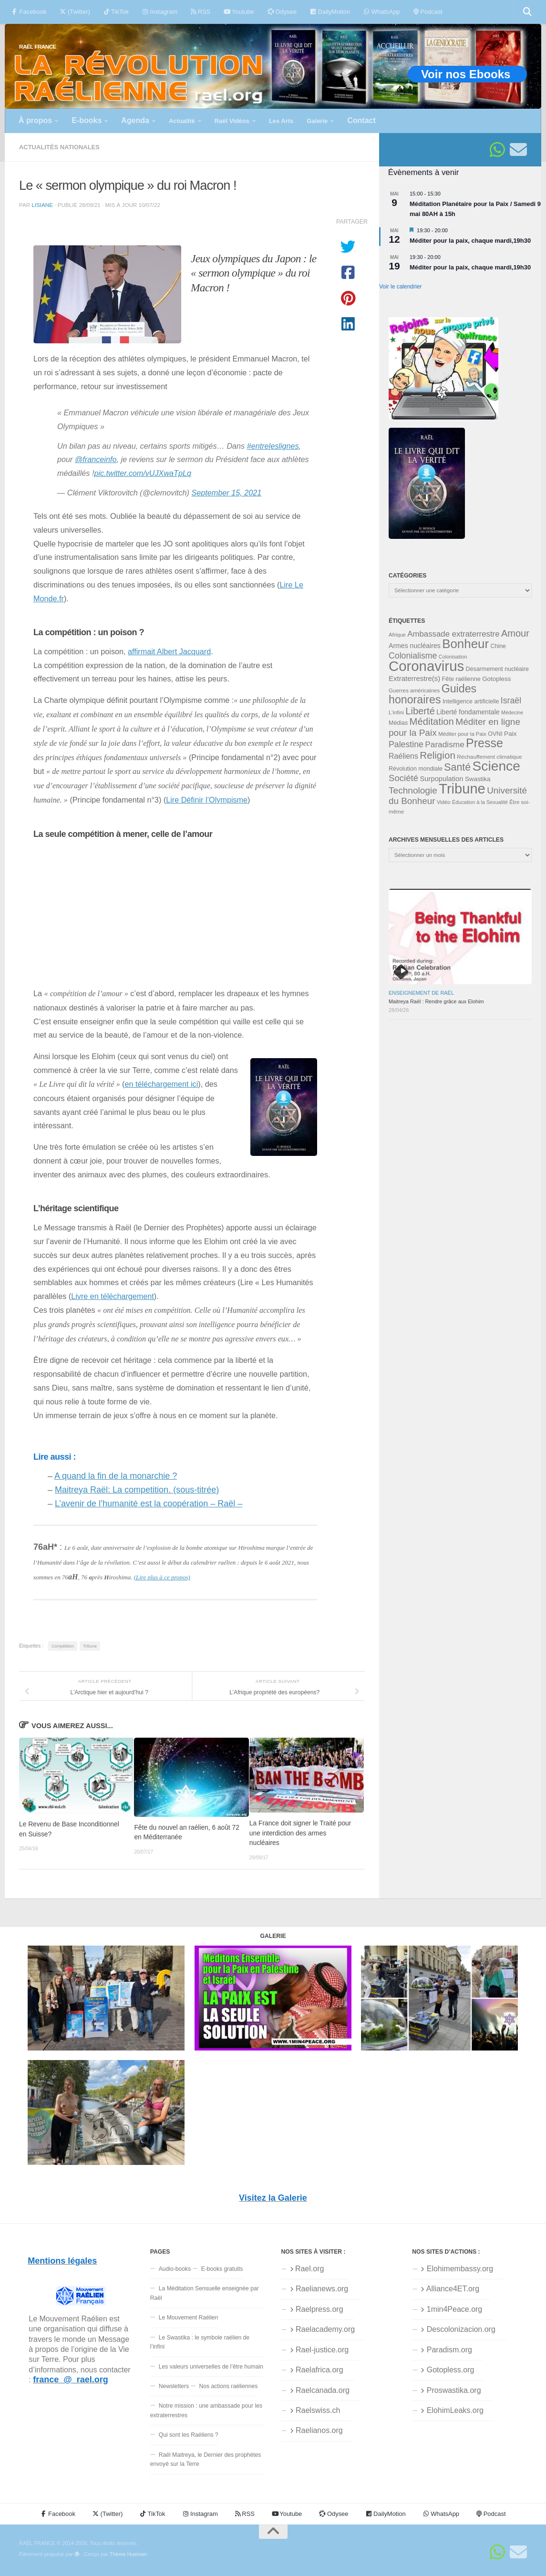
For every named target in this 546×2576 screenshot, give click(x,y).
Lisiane (42, 205)
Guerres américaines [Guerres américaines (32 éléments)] (414, 690)
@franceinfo (96, 459)
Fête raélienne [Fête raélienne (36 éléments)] (461, 678)
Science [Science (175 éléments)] (496, 765)
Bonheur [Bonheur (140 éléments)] (465, 643)
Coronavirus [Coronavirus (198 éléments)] (426, 666)
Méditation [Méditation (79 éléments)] (432, 721)
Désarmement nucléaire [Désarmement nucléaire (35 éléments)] (497, 669)
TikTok (116, 11)
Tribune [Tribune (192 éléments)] (462, 788)
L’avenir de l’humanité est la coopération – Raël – (148, 1503)
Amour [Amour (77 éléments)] (515, 633)
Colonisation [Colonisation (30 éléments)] (453, 656)
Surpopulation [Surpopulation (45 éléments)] (442, 779)
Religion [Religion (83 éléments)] (437, 755)
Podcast (428, 11)
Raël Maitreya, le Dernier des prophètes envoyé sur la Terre (205, 2459)
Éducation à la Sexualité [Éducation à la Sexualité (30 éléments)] (480, 802)
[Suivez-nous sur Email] (518, 149)
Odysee (282, 11)
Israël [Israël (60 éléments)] (511, 700)
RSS (200, 11)
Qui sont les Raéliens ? (188, 2435)
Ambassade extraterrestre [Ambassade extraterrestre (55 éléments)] (453, 634)
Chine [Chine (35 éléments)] (498, 646)
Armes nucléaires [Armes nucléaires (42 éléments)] (415, 645)
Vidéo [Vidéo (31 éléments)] (444, 802)
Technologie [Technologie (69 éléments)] (413, 790)
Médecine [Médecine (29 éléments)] (512, 712)
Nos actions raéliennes (228, 2386)
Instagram (159, 11)
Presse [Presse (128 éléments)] (484, 743)
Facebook (28, 11)
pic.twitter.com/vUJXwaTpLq (142, 473)
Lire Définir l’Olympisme (206, 799)
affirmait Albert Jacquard (169, 651)
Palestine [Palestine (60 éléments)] (406, 744)
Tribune (90, 1646)
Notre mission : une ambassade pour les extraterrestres (206, 2410)
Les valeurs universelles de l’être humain (211, 2366)
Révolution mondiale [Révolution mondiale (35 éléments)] (416, 768)
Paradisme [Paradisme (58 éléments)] (444, 744)
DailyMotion (330, 11)
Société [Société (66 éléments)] (403, 778)
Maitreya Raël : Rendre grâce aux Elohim (436, 1001)
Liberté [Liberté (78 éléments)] (420, 711)
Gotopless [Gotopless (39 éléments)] (496, 678)
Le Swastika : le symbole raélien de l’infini (199, 2342)
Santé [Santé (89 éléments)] (457, 767)
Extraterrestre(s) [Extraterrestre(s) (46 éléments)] (414, 678)
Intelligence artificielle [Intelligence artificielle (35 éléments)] (471, 701)
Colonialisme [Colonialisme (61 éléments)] (413, 655)
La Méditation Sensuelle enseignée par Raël (204, 2293)
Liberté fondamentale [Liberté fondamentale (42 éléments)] (467, 712)
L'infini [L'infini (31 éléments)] (396, 712)
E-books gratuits (222, 2269)
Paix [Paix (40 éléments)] (510, 733)
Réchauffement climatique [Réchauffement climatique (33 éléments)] (489, 756)
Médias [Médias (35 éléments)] (398, 723)
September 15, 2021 (227, 492)
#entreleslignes (273, 446)
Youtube (239, 11)
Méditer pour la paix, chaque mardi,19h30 (470, 240)
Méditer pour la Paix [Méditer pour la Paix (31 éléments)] (462, 734)
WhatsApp (381, 11)
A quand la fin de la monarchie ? (115, 1476)
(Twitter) (75, 11)
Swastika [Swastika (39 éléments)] (478, 779)
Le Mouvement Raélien (188, 2317)
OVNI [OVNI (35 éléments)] (495, 734)
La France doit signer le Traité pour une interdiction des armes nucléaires (300, 1833)
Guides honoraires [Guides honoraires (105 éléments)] (432, 694)
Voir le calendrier (400, 286)
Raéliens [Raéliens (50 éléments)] (403, 756)
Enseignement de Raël (421, 993)
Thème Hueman (128, 2554)
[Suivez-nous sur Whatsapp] (497, 149)
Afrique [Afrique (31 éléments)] (397, 635)
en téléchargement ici (161, 1084)
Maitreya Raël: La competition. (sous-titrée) (137, 1489)
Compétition (63, 1646)
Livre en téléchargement (112, 1296)
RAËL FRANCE (37, 46)
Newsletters (174, 2386)
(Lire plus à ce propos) (162, 1577)
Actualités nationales (59, 147)
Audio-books (175, 2269)
